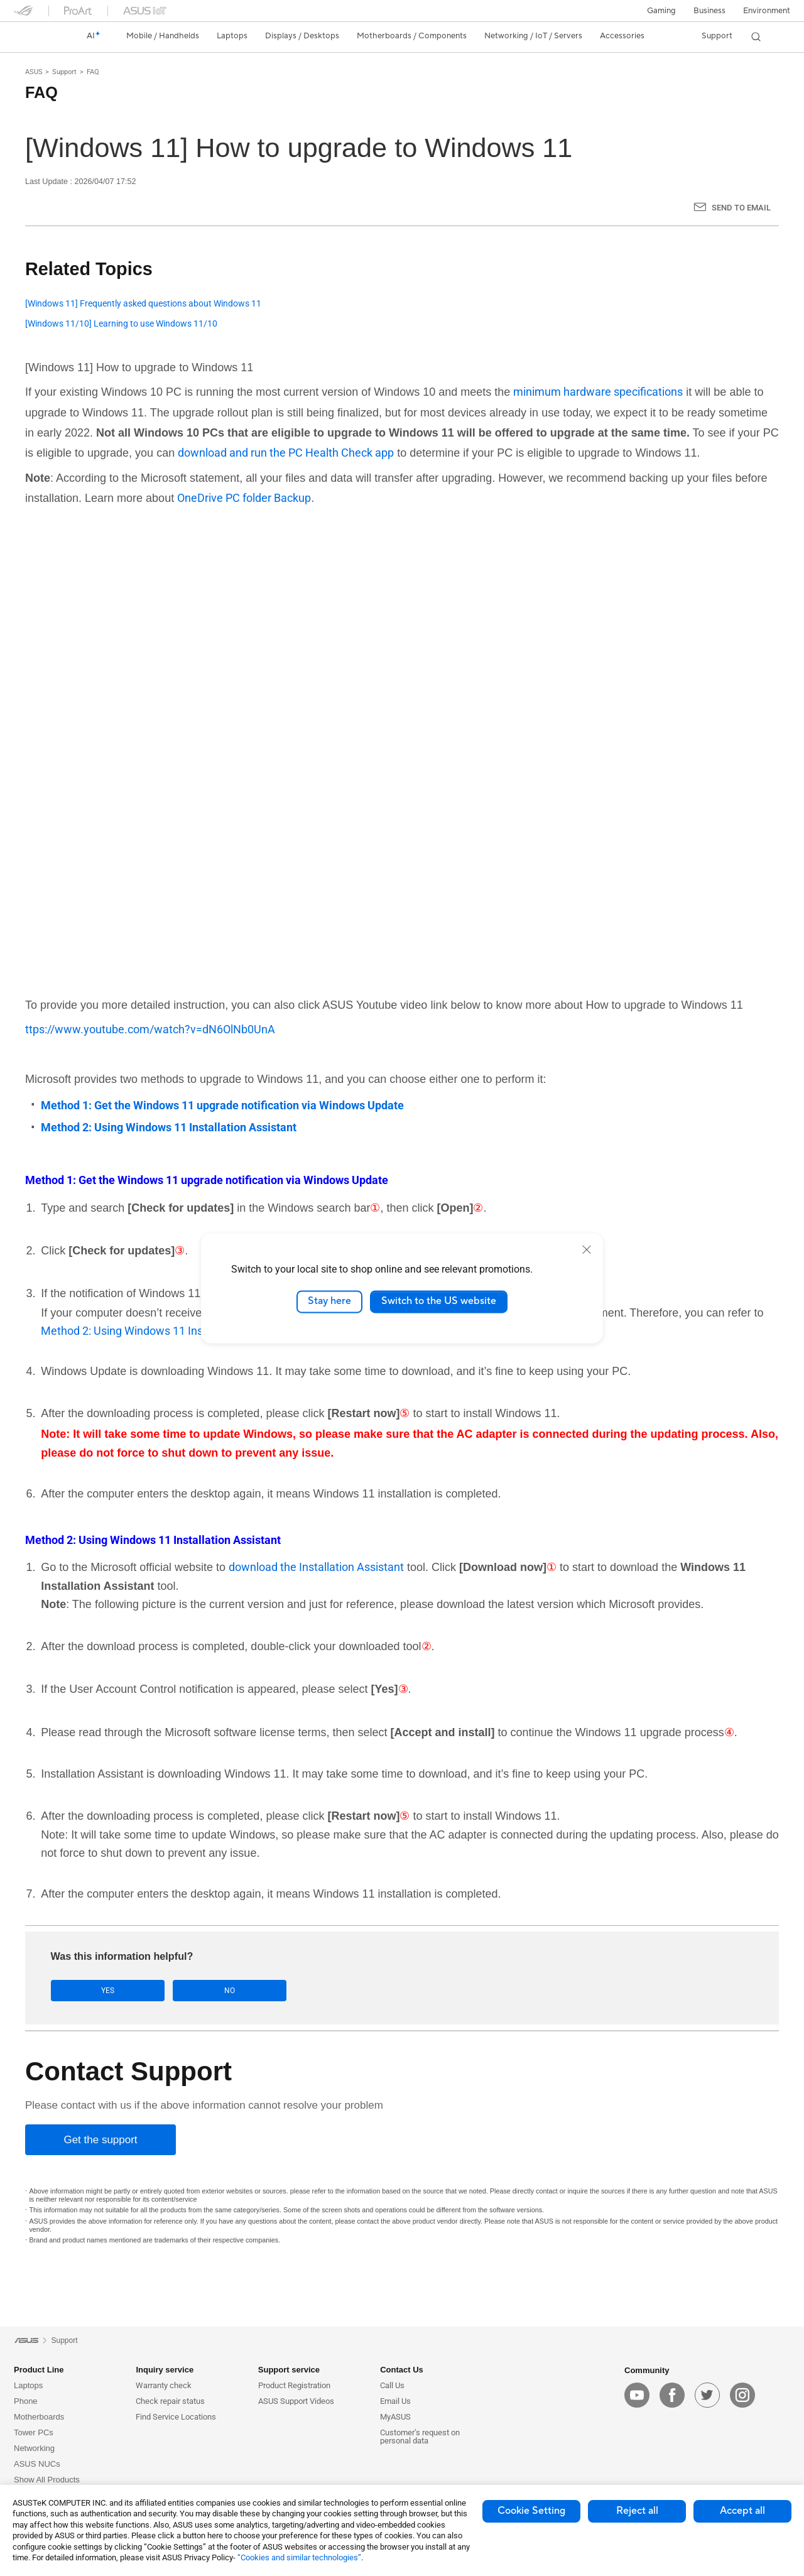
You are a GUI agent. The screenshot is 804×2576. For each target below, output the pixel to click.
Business (709, 11)
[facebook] (672, 2395)
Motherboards (39, 2417)
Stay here (329, 1301)
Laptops (28, 2385)
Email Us (395, 2401)
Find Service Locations (176, 2417)
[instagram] (742, 2395)
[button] (661, 10)
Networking (34, 2448)
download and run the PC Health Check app (286, 452)
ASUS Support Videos (296, 2401)
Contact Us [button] (401, 2370)
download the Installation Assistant (316, 1566)
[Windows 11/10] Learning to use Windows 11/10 (121, 323)
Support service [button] (289, 2370)
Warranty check (164, 2385)
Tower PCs (33, 2432)
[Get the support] (100, 2140)
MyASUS (395, 2417)
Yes (90, 1991)
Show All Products (47, 2479)
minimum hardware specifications (598, 391)
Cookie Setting (531, 2510)
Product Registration (294, 2385)
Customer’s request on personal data (420, 2436)
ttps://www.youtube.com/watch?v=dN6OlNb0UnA (150, 1029)
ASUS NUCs (37, 2464)
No (176, 1991)
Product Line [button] (38, 2370)
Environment (766, 11)
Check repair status (170, 2401)
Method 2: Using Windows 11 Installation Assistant (167, 1330)
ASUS (34, 72)
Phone (26, 2401)
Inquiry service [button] (164, 2370)
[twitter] (707, 2395)
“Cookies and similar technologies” (299, 2557)
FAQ (93, 72)
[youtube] (636, 2395)
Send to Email (741, 207)
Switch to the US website (438, 1301)
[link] (35, 36)
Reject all (637, 2510)
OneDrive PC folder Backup (244, 497)
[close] (587, 1249)
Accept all (742, 2510)
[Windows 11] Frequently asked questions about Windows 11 (143, 303)
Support (64, 72)
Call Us (392, 2385)
